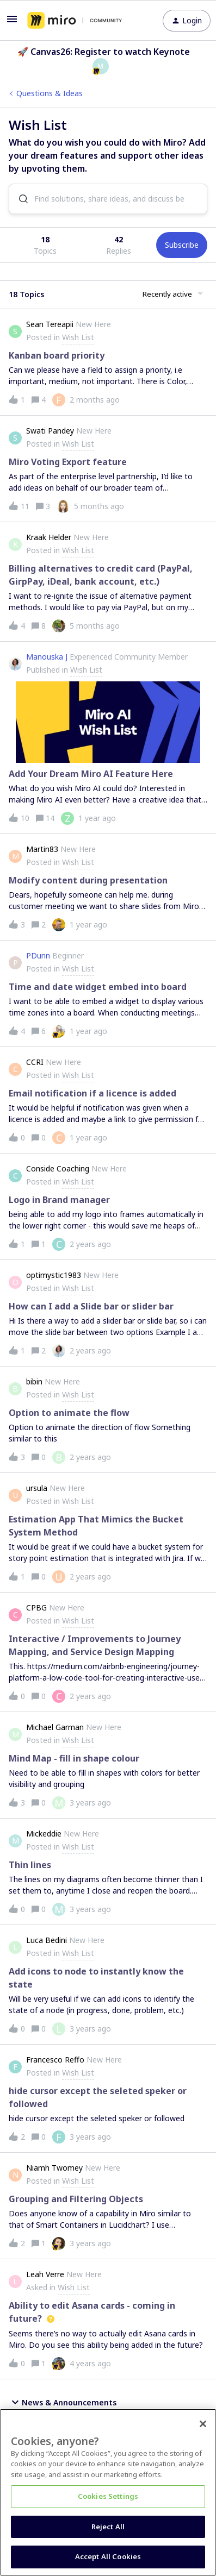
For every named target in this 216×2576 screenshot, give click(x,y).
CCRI (35, 1062)
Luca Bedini (46, 1940)
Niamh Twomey (54, 2168)
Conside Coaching (57, 1168)
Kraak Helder (48, 537)
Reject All (108, 2526)
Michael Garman (55, 1727)
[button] (11, 22)
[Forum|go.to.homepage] (74, 20)
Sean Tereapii (49, 324)
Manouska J (46, 656)
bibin (34, 1381)
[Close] (203, 2424)
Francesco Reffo (55, 2059)
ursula (36, 1488)
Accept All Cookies (108, 2556)
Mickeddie (43, 1833)
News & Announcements (62, 2402)
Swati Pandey (50, 430)
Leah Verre (45, 2274)
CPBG (36, 1607)
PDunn (38, 955)
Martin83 (42, 849)
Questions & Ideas (49, 93)
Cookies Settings (108, 2496)
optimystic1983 (53, 1275)
